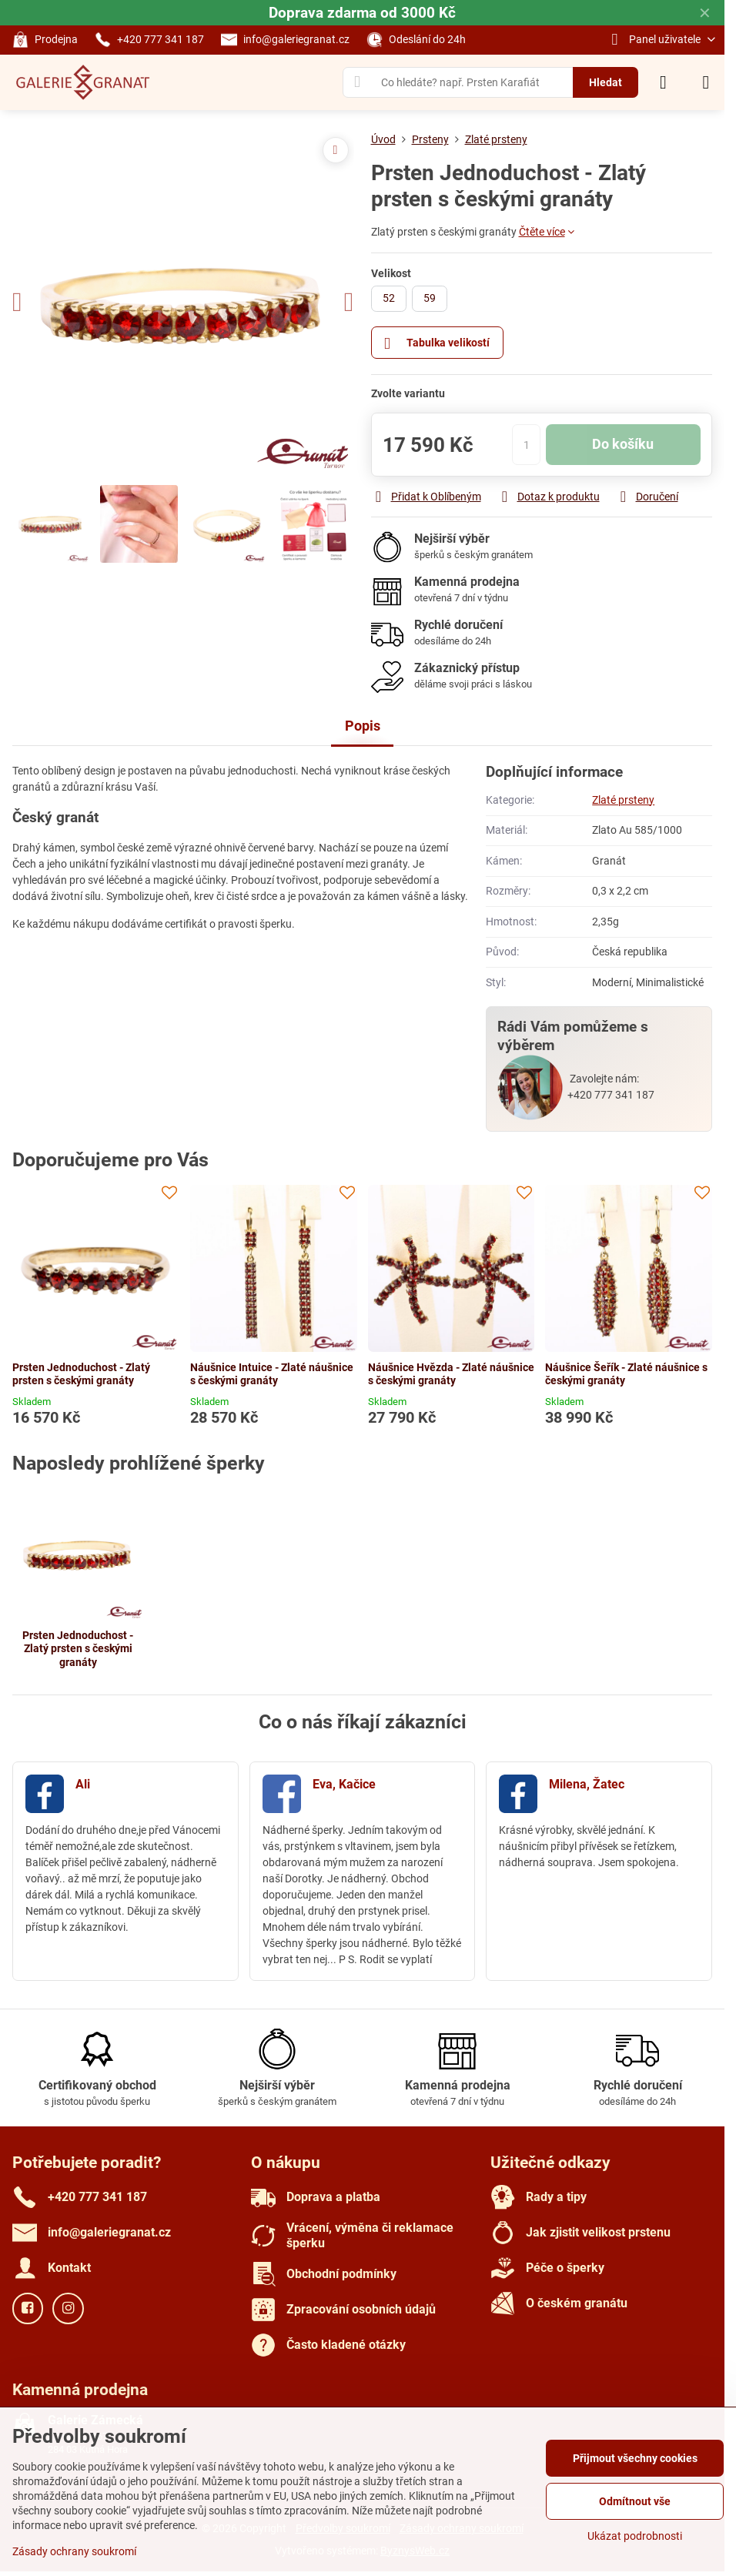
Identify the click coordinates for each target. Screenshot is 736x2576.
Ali (82, 1784)
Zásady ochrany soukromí (74, 2551)
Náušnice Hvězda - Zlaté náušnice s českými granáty (451, 1374)
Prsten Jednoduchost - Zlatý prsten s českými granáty (81, 1374)
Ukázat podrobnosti (634, 2536)
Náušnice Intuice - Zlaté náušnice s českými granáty (271, 1374)
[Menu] (705, 82)
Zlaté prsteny (623, 800)
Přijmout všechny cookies (635, 2458)
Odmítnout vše (635, 2501)
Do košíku (623, 444)
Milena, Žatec (586, 1784)
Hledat (605, 82)
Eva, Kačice (344, 1784)
